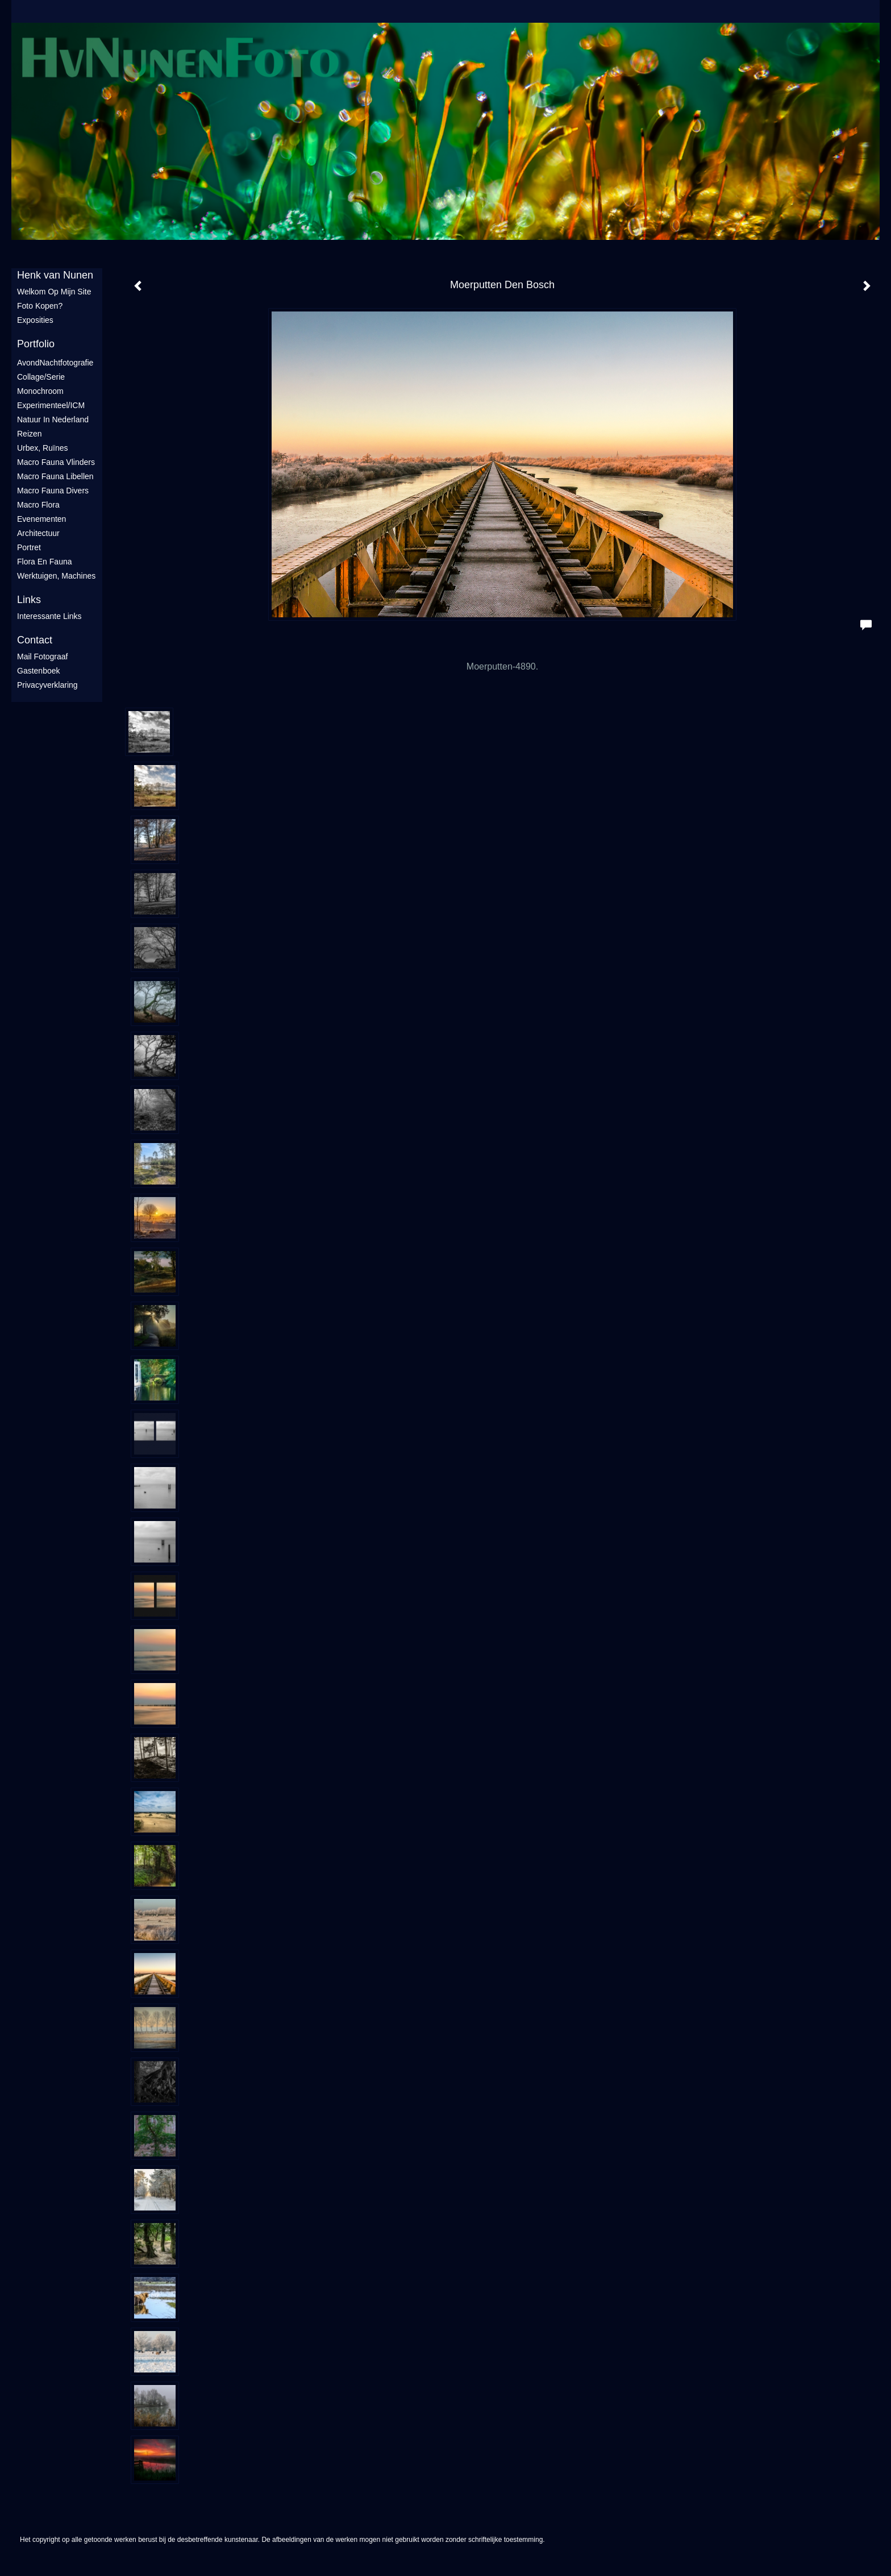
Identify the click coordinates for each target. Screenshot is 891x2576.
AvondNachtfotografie (55, 362)
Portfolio (36, 344)
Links (29, 599)
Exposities (35, 320)
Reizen (29, 433)
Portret (29, 547)
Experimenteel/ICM (51, 405)
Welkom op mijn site (54, 291)
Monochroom (40, 391)
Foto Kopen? (40, 305)
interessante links (49, 616)
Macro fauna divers (53, 490)
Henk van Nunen (55, 275)
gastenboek (38, 670)
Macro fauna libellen (55, 476)
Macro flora (38, 504)
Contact (34, 640)
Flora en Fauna (44, 561)
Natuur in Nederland (53, 419)
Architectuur (38, 533)
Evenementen (41, 518)
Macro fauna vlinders (56, 462)
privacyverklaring (47, 684)
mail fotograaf (42, 656)
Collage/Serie (41, 376)
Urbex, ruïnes (42, 447)
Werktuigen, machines (56, 575)
